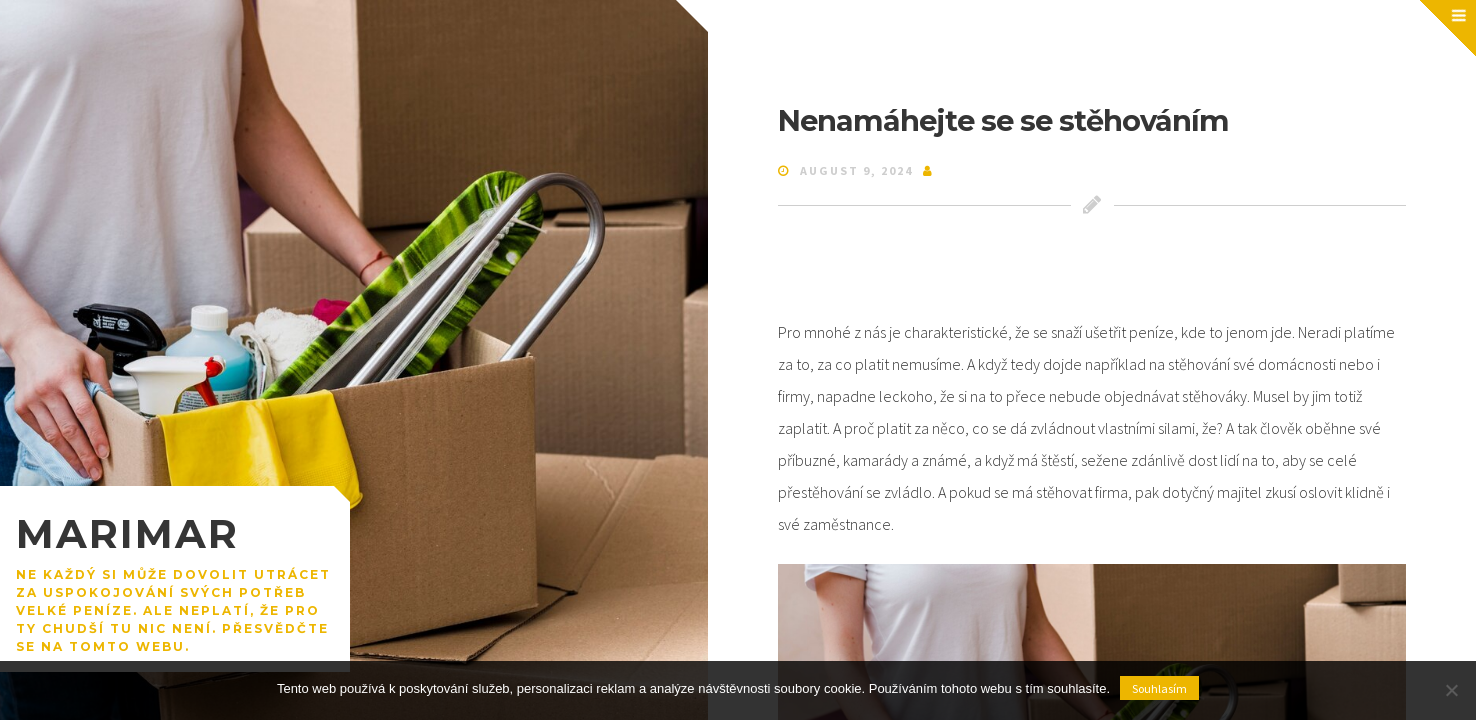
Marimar (127, 533)
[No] (1451, 690)
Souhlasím (1159, 688)
